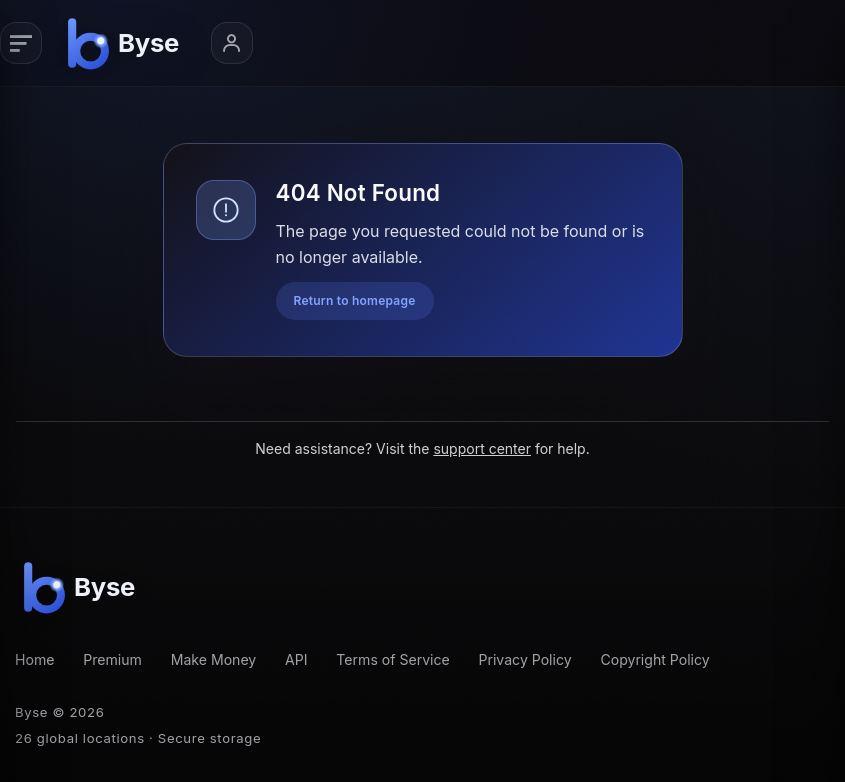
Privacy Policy (525, 659)
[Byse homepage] (126, 43)
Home (34, 659)
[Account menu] (232, 43)
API (296, 659)
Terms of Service (392, 659)
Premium (112, 659)
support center (482, 448)
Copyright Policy (654, 659)
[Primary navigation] (21, 43)
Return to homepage (355, 300)
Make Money (214, 659)
